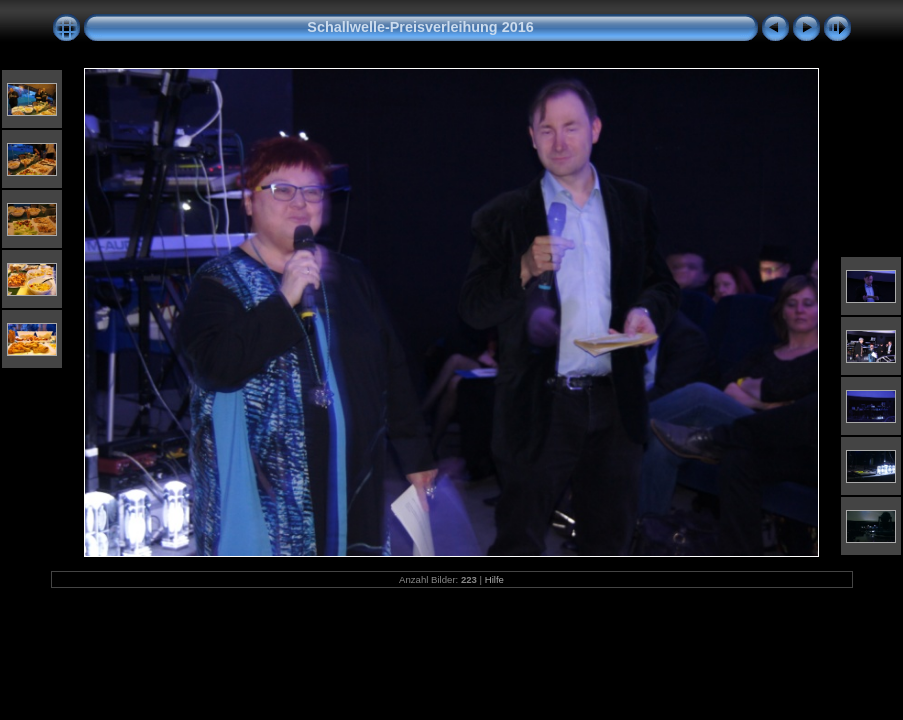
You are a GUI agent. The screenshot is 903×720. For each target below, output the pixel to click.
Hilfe (494, 579)
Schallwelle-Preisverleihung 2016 (420, 27)
